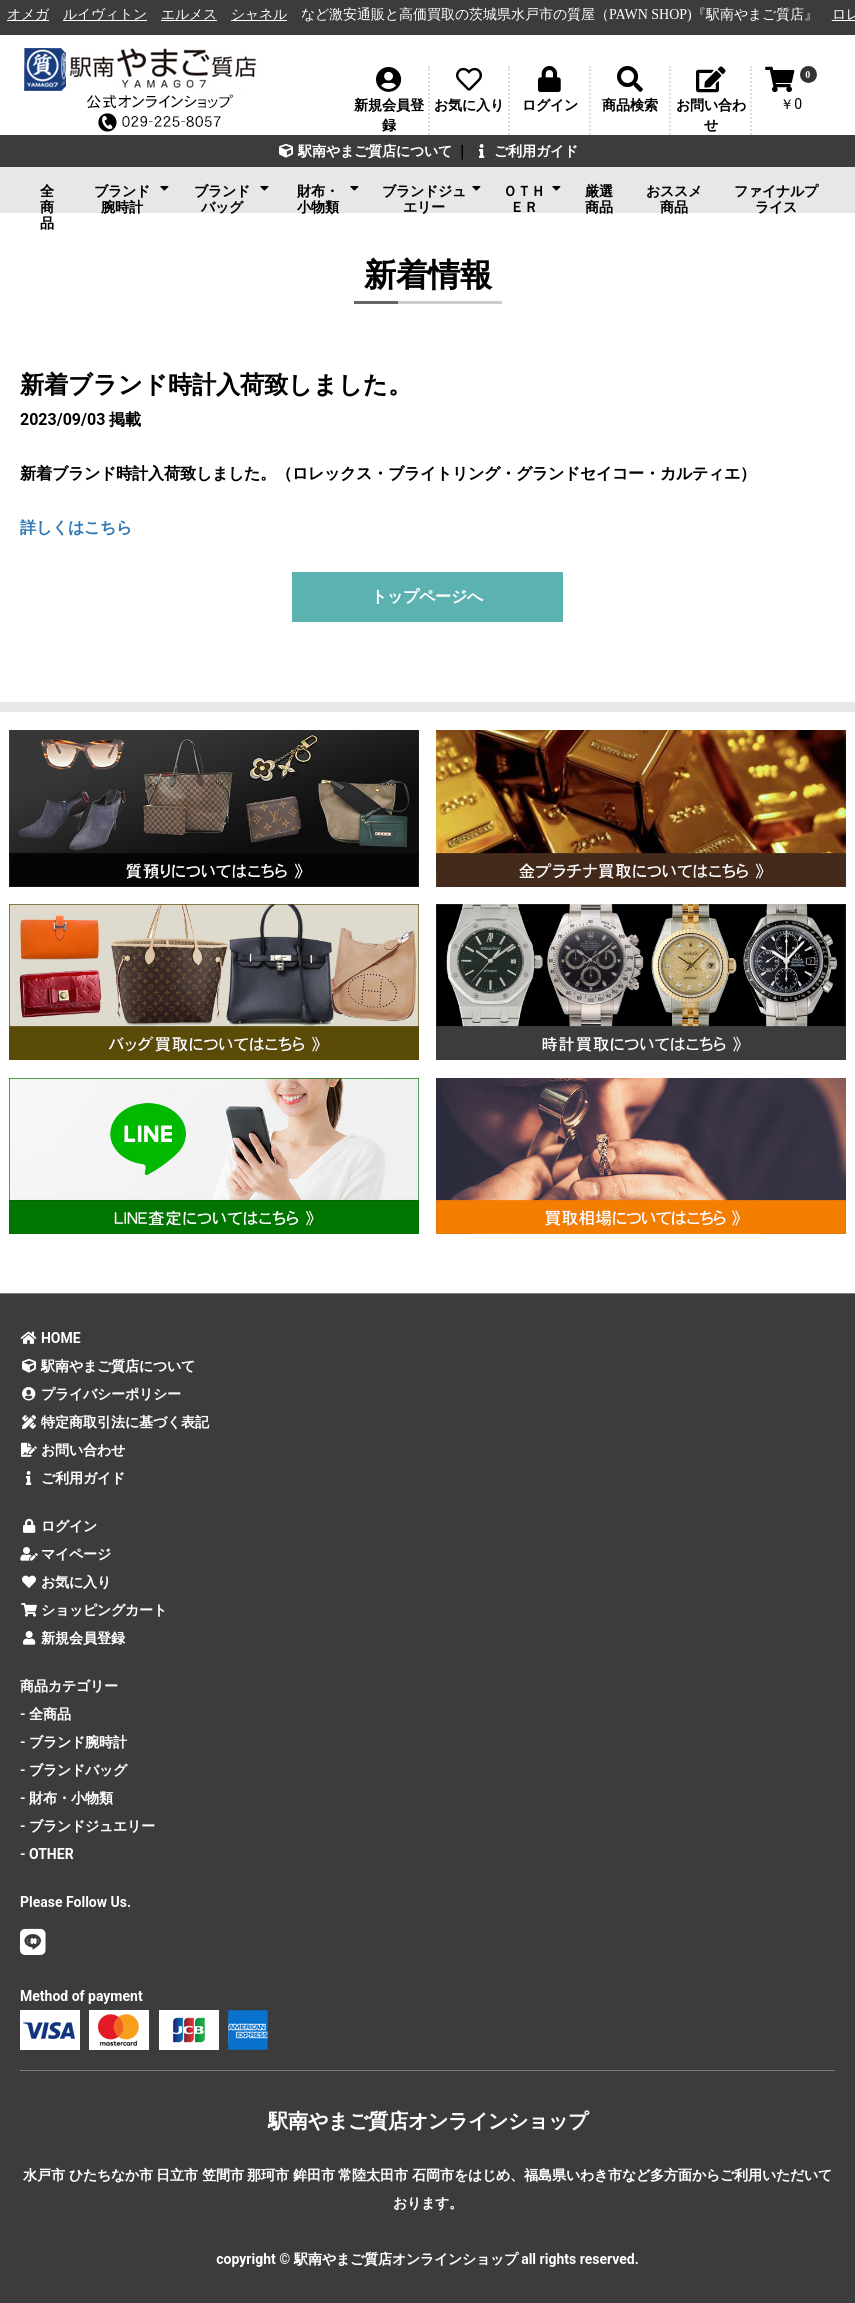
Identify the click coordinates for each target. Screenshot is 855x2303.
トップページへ (427, 596)
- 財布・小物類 (66, 1798)
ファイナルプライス (776, 198)
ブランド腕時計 (131, 197)
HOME (50, 1338)
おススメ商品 (674, 198)
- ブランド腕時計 (73, 1742)
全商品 (47, 198)
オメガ (42, 14)
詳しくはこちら (76, 527)
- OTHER (47, 1854)
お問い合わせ (72, 1450)
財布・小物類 (328, 197)
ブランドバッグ (231, 197)
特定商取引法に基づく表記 (114, 1422)
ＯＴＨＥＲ (531, 197)
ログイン (58, 1526)
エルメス (203, 14)
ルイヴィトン (119, 14)
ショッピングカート (93, 1610)
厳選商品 (599, 198)
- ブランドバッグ (73, 1770)
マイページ (65, 1554)
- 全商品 (45, 1714)
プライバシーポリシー (100, 1394)
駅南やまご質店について (364, 151)
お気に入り (65, 1582)
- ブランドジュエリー (87, 1826)
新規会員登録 (72, 1638)
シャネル (273, 14)
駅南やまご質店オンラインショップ (428, 2121)
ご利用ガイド (525, 151)
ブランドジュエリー (431, 197)
